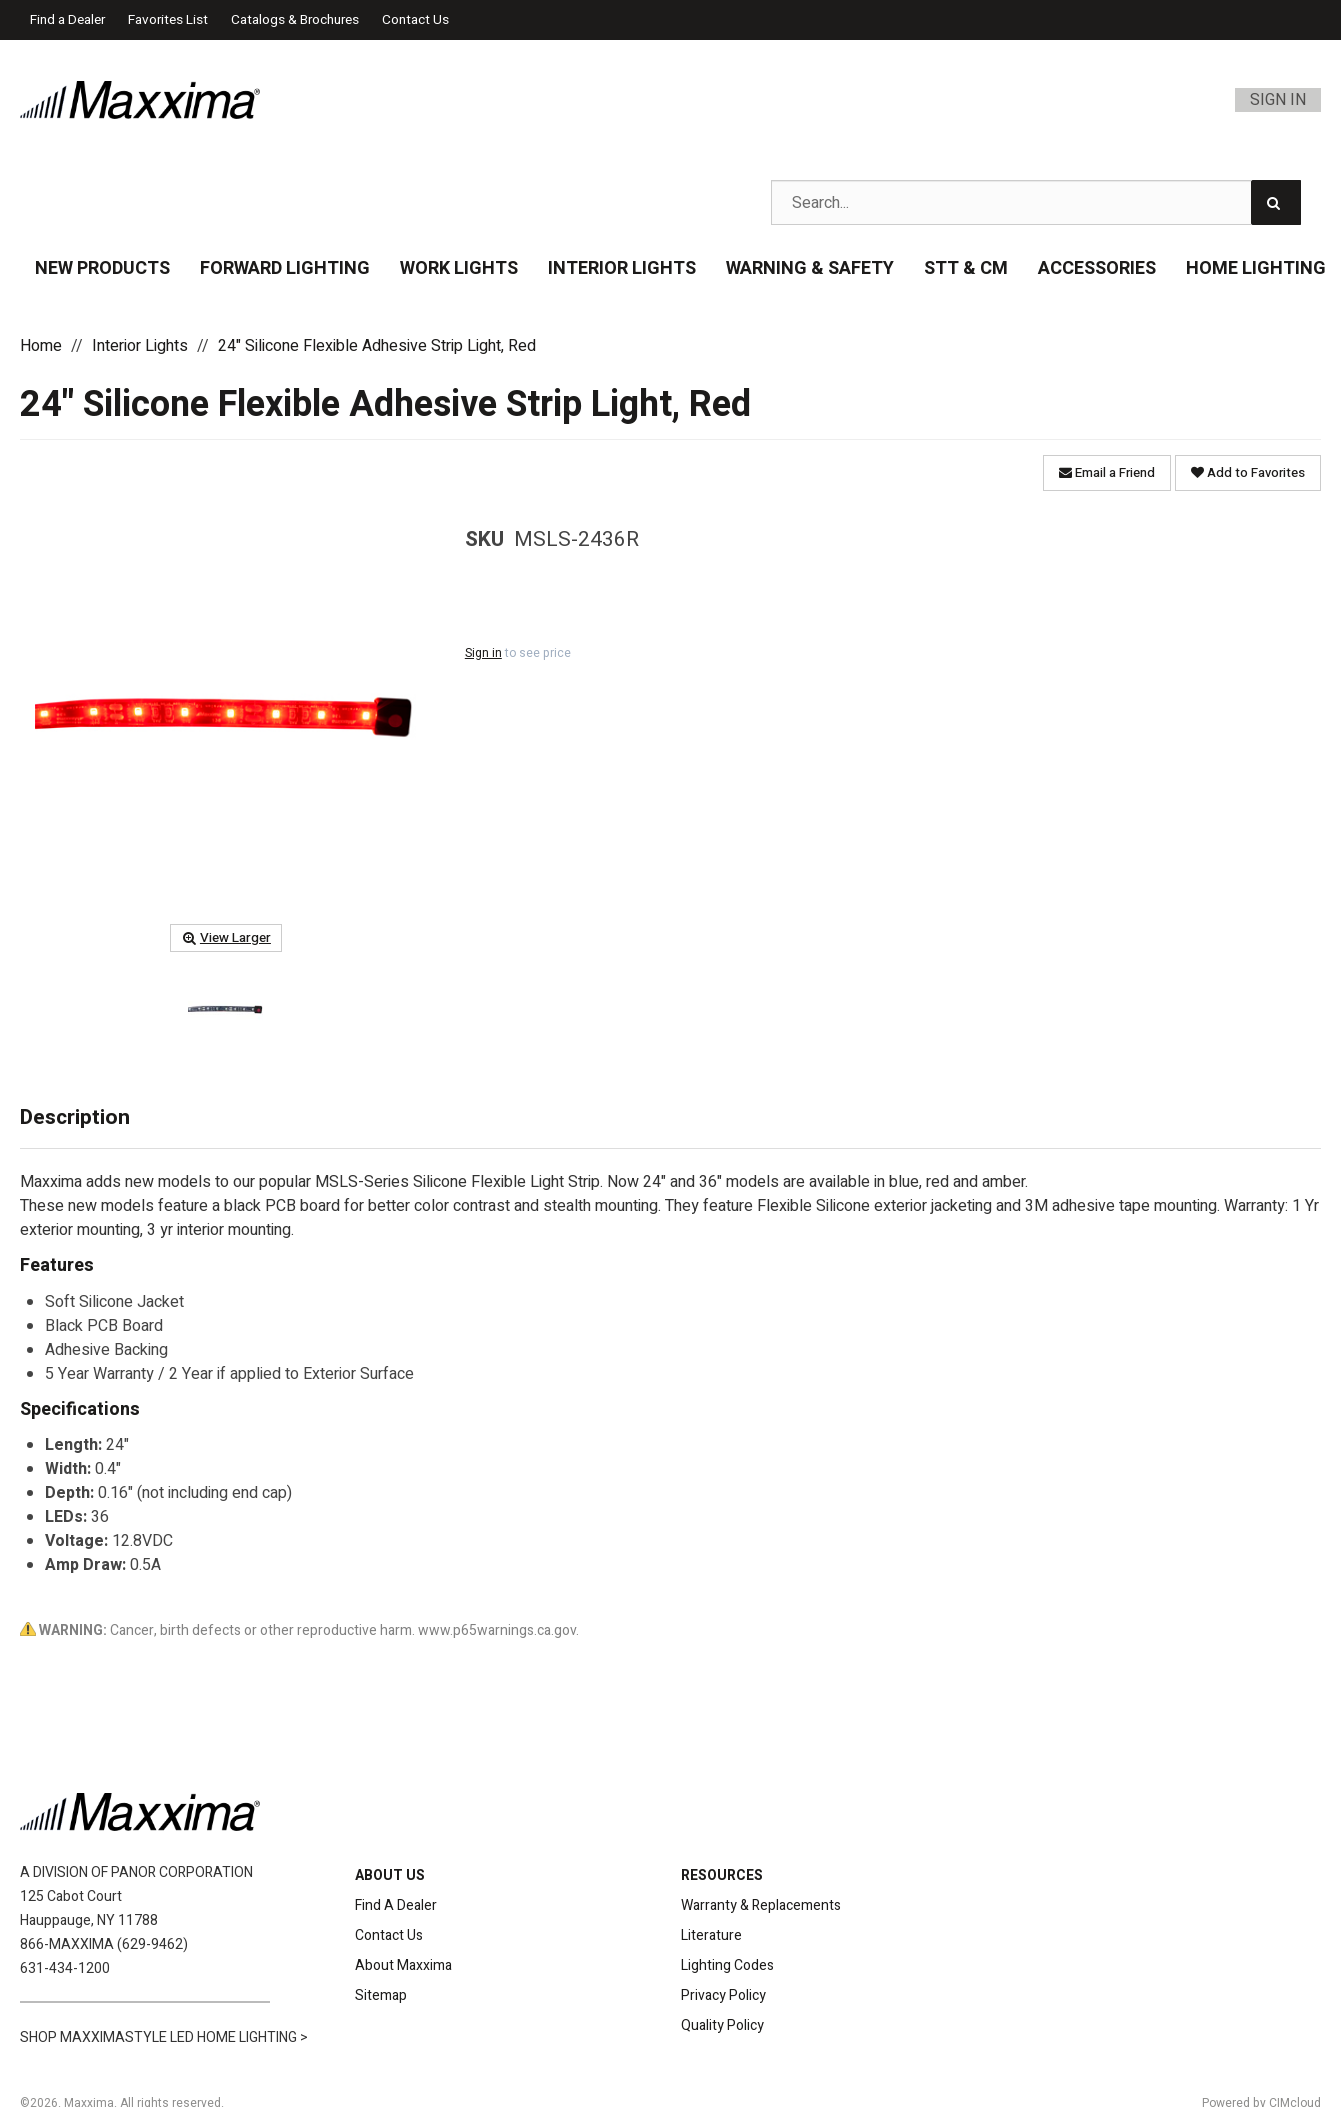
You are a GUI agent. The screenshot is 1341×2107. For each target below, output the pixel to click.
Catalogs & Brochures (295, 20)
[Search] (1276, 202)
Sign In (1278, 100)
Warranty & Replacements (761, 1905)
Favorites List (168, 20)
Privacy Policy (723, 1995)
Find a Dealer (67, 20)
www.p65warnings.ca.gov (497, 1630)
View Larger (226, 938)
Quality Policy (722, 2025)
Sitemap (381, 1995)
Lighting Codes (727, 1965)
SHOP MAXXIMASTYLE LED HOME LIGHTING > (164, 2037)
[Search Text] (1036, 202)
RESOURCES (722, 1875)
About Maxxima (403, 1965)
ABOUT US (390, 1875)
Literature (711, 1935)
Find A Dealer (396, 1905)
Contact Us (415, 20)
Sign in (483, 653)
